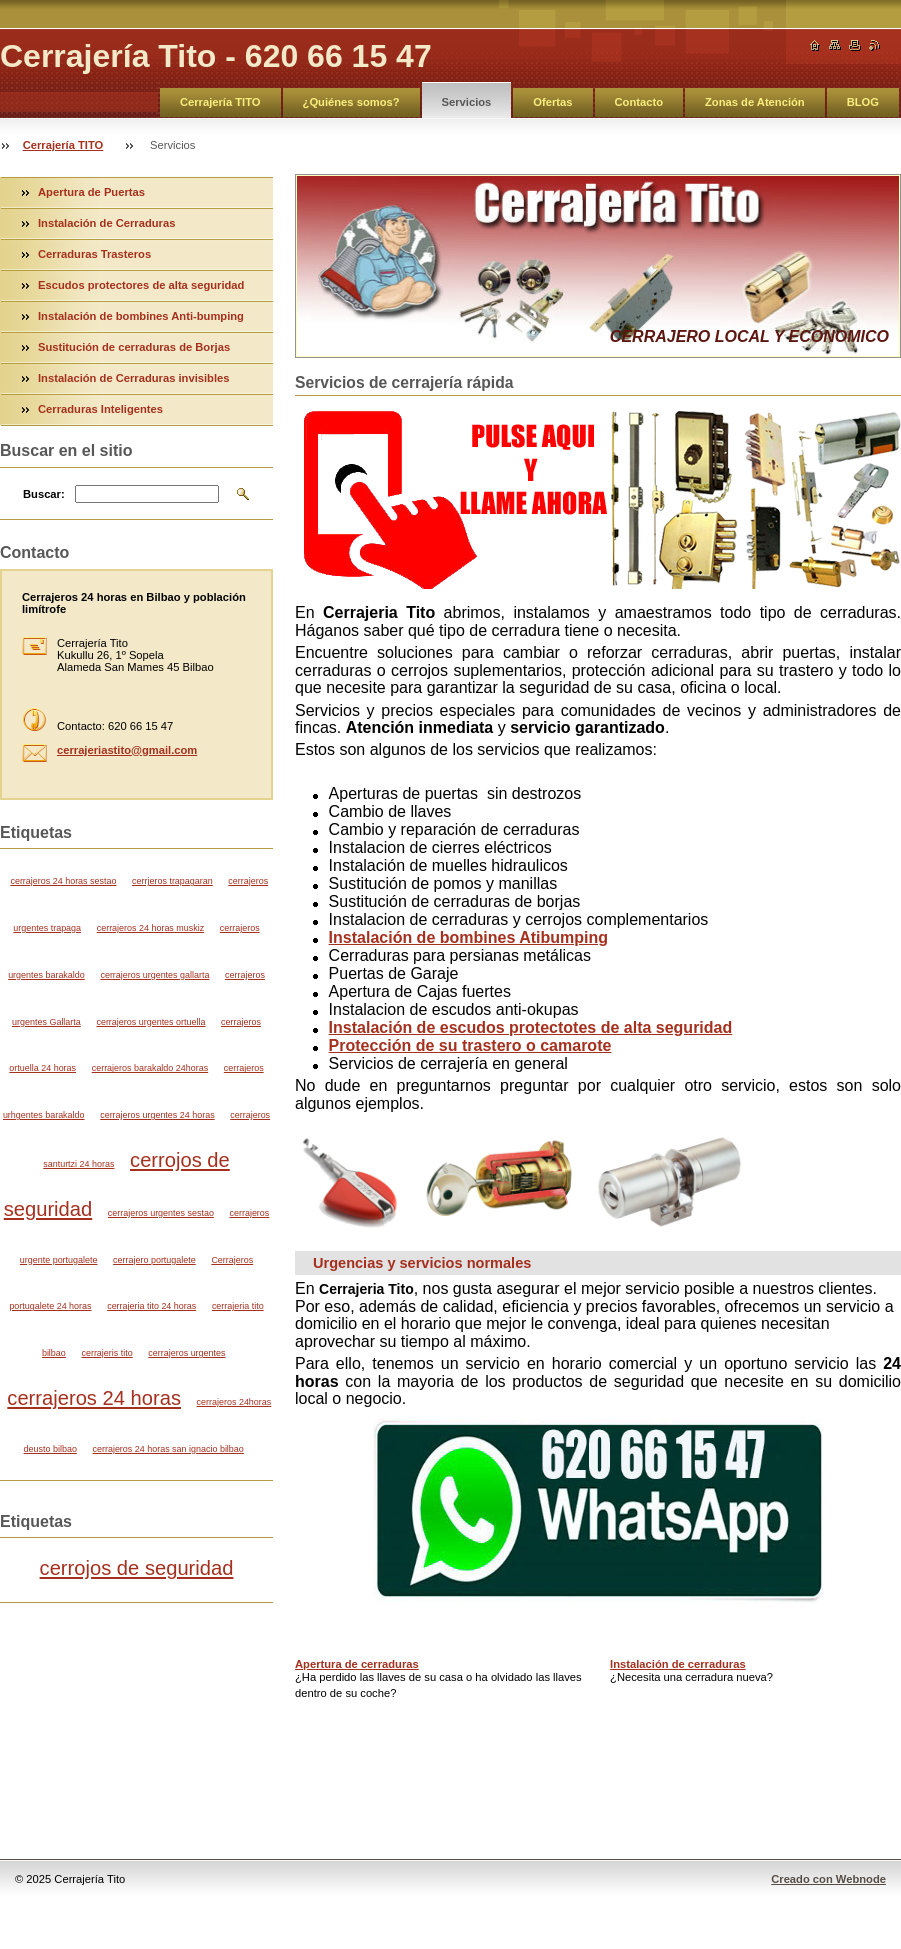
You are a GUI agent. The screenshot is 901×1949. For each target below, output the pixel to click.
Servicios (467, 102)
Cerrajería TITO (220, 102)
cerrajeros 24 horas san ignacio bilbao (168, 1449)
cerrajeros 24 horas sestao (63, 881)
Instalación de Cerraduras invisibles (134, 378)
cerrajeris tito (106, 1353)
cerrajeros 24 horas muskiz (150, 928)
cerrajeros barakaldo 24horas (150, 1068)
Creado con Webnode (828, 1879)
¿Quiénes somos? (351, 102)
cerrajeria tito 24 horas (151, 1306)
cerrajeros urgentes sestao (161, 1213)
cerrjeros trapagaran (172, 881)
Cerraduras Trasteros (94, 254)
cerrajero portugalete (154, 1260)
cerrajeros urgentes (186, 1353)
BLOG (863, 102)
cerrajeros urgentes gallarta (154, 975)
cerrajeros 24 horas (94, 1398)
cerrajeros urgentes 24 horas (157, 1115)
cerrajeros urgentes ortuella (150, 1022)
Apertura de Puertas (91, 192)
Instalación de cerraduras (678, 1664)
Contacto (639, 102)
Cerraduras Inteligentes (100, 409)
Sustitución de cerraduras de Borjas (134, 347)
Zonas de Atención (755, 102)
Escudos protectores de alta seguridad (141, 285)
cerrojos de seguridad (137, 1568)
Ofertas (552, 102)
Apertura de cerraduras (357, 1664)
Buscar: (44, 494)
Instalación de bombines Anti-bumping (141, 316)
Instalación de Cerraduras (106, 223)
